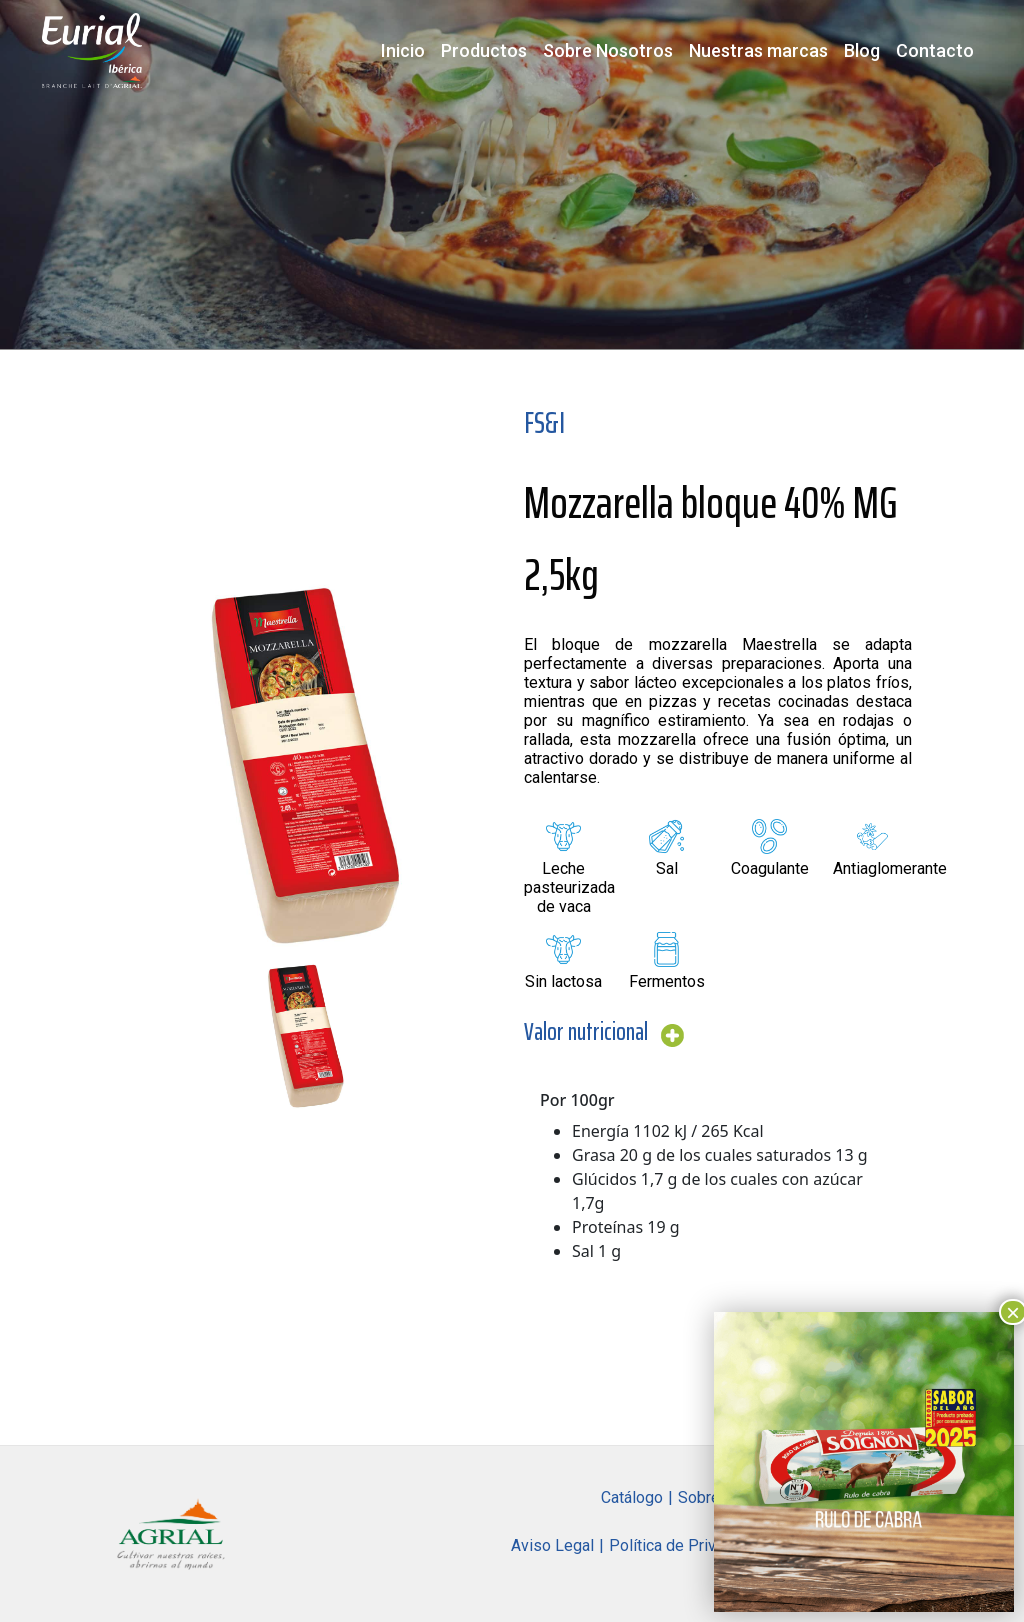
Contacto (935, 50)
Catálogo (632, 1497)
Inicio (403, 50)
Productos (484, 50)
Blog (862, 50)
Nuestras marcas (758, 50)
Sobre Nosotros (608, 50)
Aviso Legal (552, 1545)
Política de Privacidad (685, 1545)
